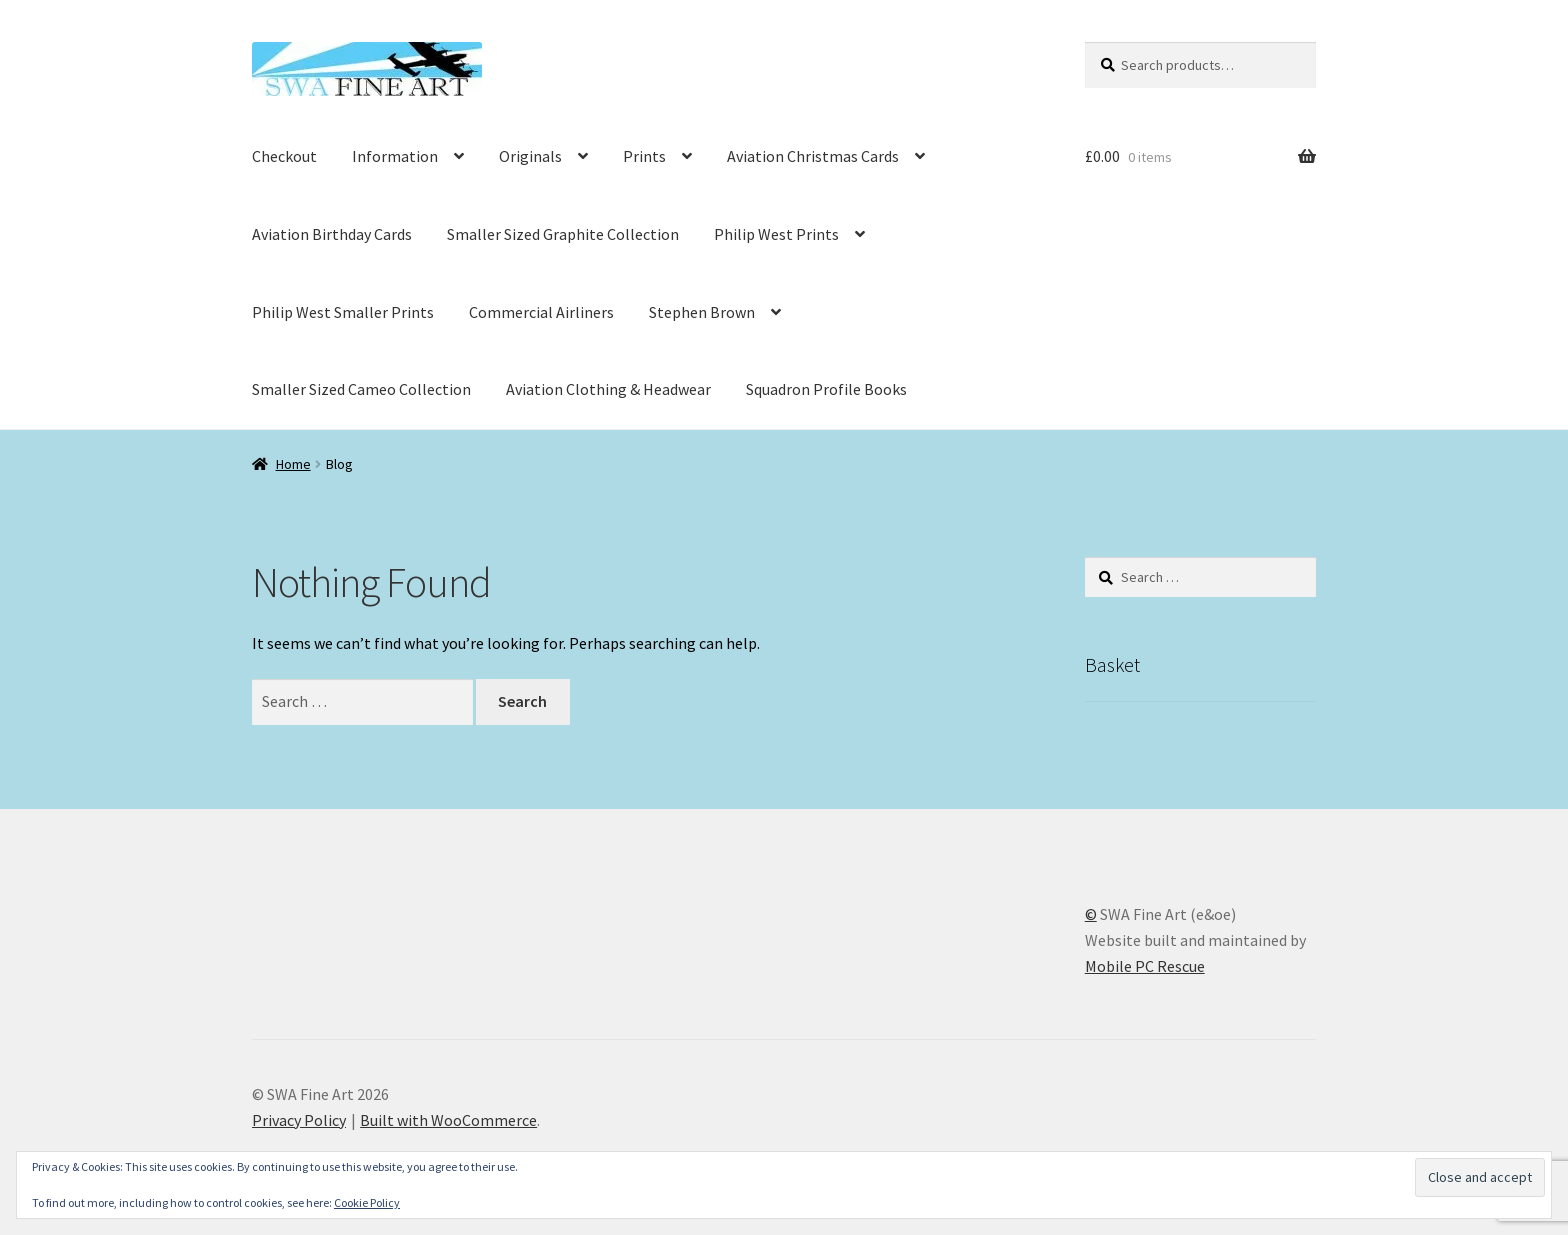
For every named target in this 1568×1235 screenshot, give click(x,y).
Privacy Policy (299, 1120)
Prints (644, 156)
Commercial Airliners (541, 312)
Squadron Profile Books (826, 389)
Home (293, 464)
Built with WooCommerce (448, 1120)
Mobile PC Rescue (1145, 966)
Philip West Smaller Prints (343, 312)
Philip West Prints (776, 234)
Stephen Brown (702, 312)
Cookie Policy (367, 1202)
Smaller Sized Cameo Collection (361, 389)
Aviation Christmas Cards (813, 156)
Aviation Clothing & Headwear (608, 389)
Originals (530, 156)
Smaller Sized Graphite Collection (563, 234)
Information (395, 156)
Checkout (284, 156)
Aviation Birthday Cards (332, 234)
